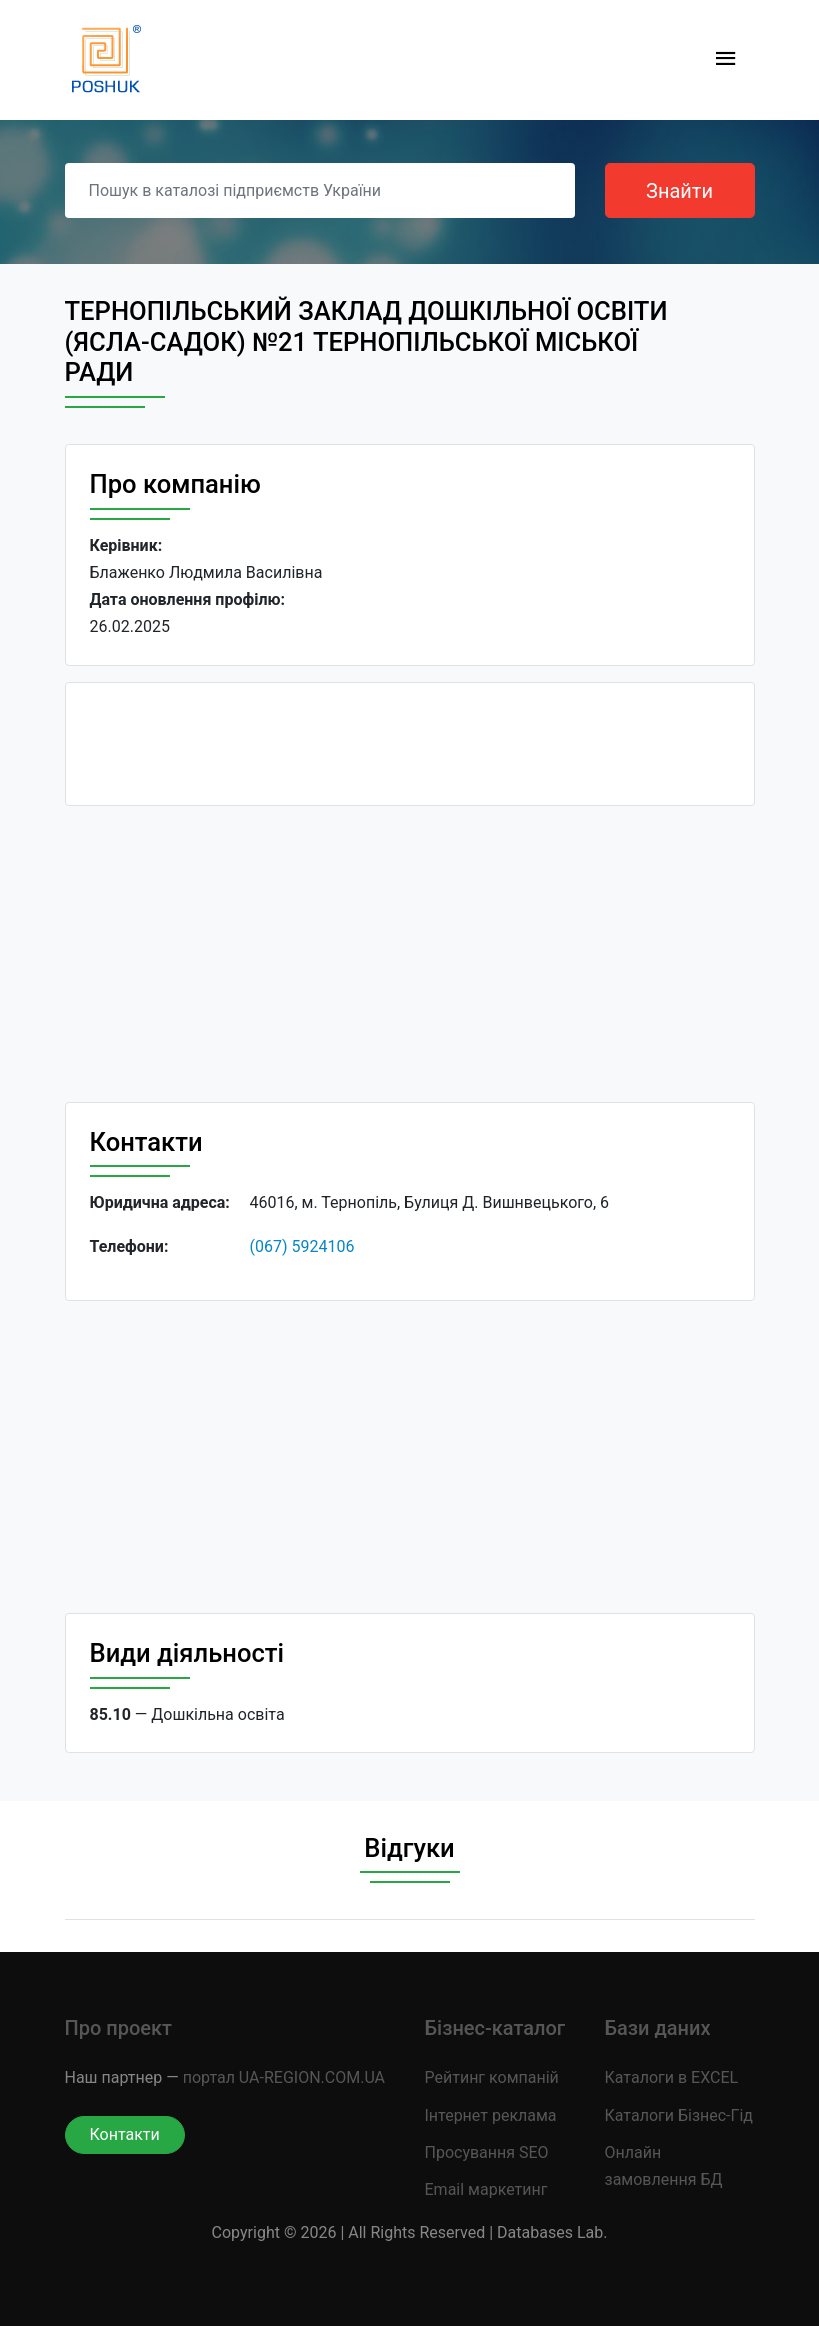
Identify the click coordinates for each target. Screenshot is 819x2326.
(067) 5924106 (302, 1246)
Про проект (118, 2028)
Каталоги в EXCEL (672, 2077)
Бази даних (658, 2028)
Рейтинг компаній (492, 2077)
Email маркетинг (486, 2189)
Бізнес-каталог (495, 2028)
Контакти (125, 2134)
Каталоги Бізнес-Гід (679, 2115)
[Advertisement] (410, 962)
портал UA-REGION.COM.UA (284, 2077)
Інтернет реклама (491, 2115)
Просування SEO (487, 2152)
